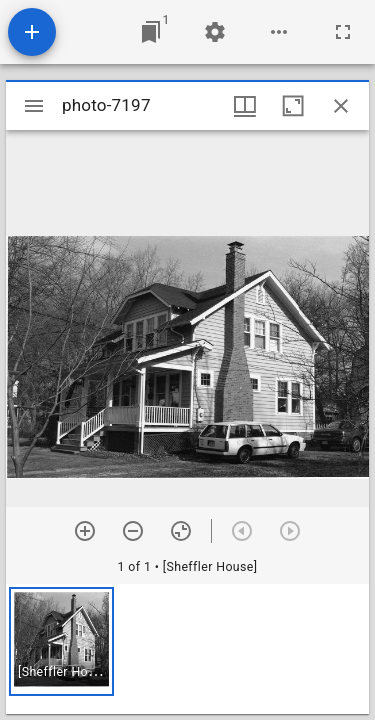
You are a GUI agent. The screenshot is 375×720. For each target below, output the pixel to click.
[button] (61, 641)
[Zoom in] (85, 531)
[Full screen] (343, 32)
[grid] (187, 649)
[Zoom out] (133, 531)
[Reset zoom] (181, 531)
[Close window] (341, 106)
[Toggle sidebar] (34, 106)
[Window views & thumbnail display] (245, 106)
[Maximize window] (293, 106)
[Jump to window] (151, 32)
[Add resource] (32, 32)
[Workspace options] (279, 32)
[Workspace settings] (215, 32)
